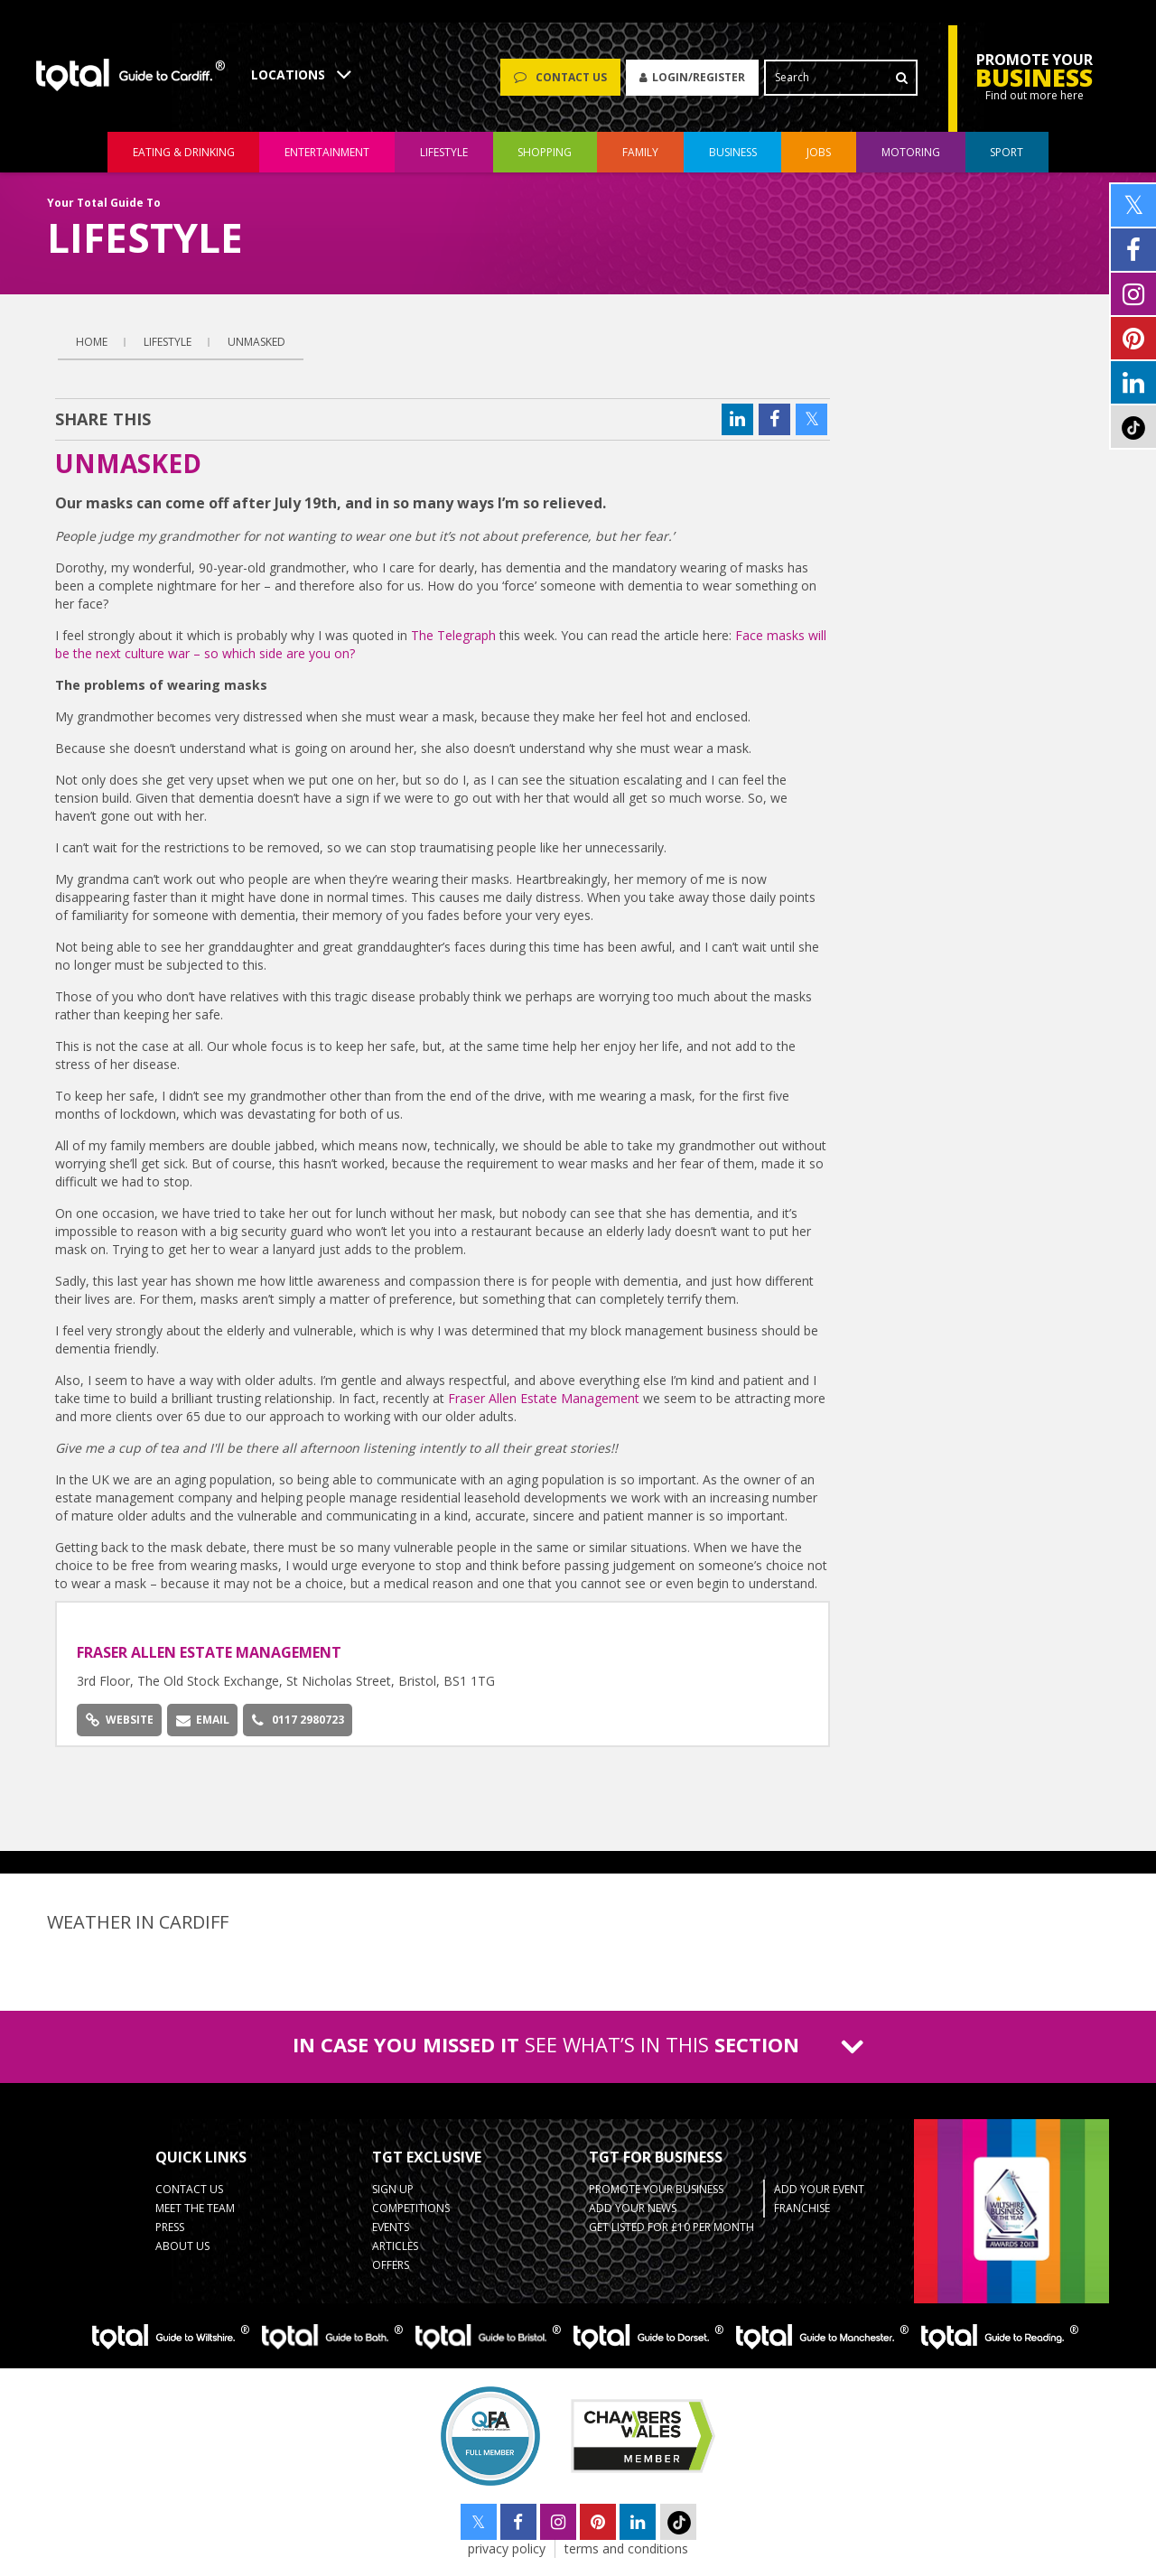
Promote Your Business (656, 2189)
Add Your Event (819, 2189)
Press (169, 2227)
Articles (395, 2246)
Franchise (802, 2208)
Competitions (411, 2208)
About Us (182, 2246)
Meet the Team (195, 2208)
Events (390, 2227)
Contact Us (189, 2189)
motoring (910, 152)
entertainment (326, 152)
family (640, 152)
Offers (390, 2265)
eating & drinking (184, 152)
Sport (1006, 152)
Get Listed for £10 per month (671, 2227)
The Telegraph (453, 635)
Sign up (393, 2189)
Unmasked (256, 341)
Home (91, 341)
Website (120, 1719)
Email (202, 1719)
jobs (818, 152)
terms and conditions (626, 2548)
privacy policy (506, 2548)
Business (733, 152)
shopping (544, 152)
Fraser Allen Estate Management (545, 1398)
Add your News (632, 2208)
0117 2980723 (298, 1719)
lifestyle (444, 152)
